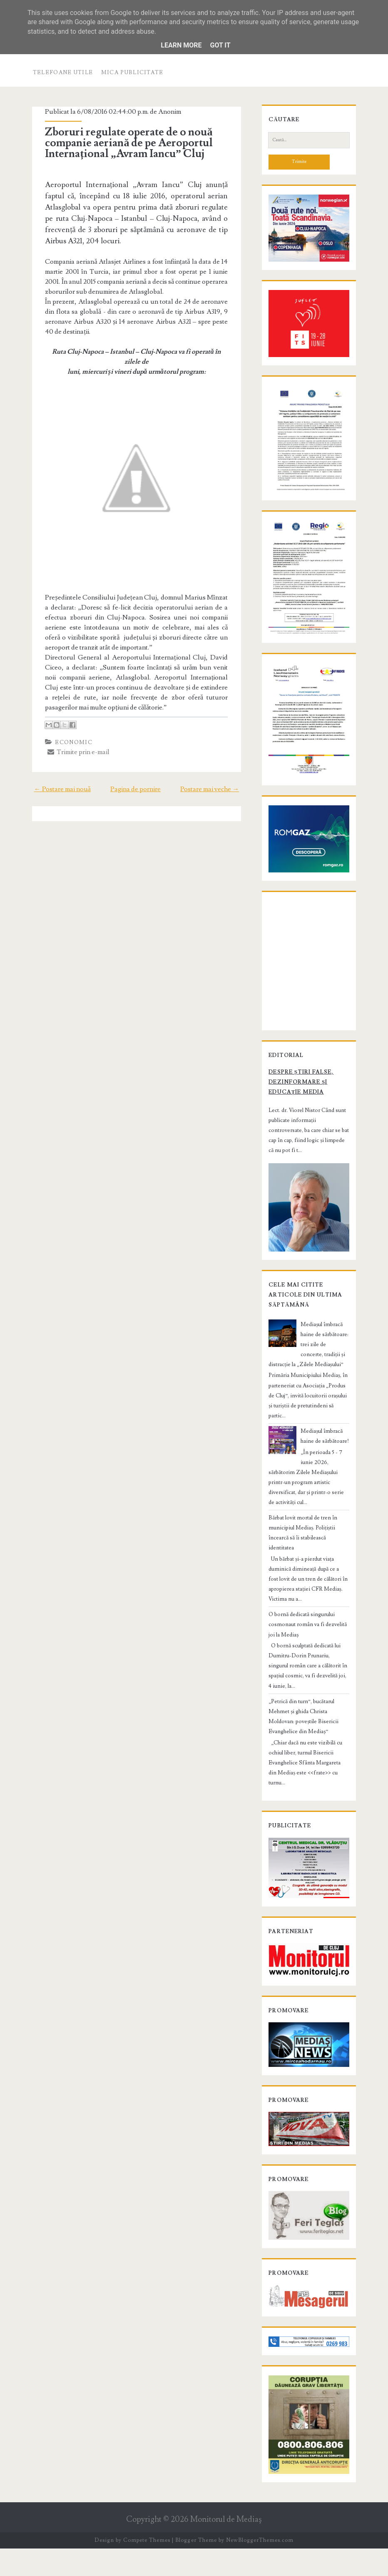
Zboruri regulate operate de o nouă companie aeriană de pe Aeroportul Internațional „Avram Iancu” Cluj (126, 143)
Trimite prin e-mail (76, 757)
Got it (220, 45)
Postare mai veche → (213, 794)
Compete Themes (146, 2567)
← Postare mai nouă (59, 794)
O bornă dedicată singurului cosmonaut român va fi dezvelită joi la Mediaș (309, 1638)
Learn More (181, 45)
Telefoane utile (63, 72)
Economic (71, 748)
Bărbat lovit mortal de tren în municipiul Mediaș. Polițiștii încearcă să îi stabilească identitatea (308, 1552)
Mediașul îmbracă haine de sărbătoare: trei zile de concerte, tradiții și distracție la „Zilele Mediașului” (306, 1378)
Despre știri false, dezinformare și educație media (298, 1120)
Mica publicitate (132, 72)
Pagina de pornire (135, 794)
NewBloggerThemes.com (259, 2567)
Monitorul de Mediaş (225, 2547)
